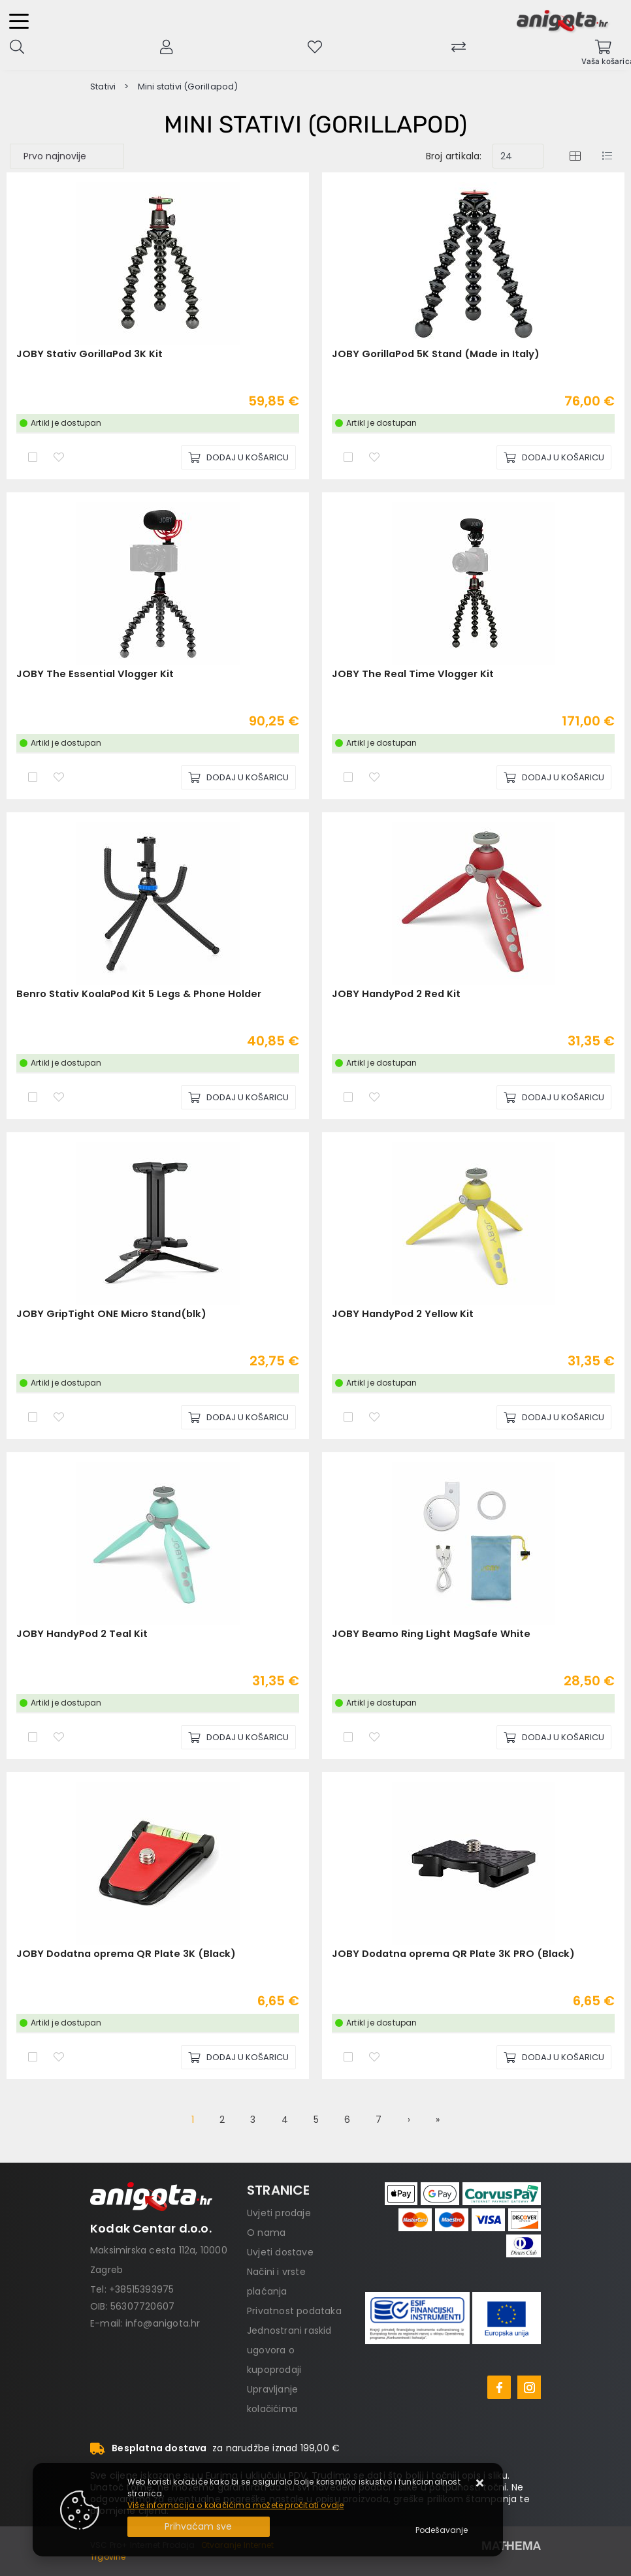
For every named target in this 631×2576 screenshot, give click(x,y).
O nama (266, 2232)
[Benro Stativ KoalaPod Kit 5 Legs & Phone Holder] (238, 1097)
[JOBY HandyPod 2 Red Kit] (553, 1097)
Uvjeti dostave (280, 2252)
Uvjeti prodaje (279, 2212)
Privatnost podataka (294, 2310)
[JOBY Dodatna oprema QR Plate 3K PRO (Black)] (553, 2057)
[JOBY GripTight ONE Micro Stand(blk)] (238, 1417)
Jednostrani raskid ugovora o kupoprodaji (289, 2350)
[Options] (441, 2530)
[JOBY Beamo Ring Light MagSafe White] (553, 1737)
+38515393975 (141, 2289)
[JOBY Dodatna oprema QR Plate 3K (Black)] (238, 2057)
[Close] (198, 2527)
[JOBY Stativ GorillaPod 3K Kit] (238, 457)
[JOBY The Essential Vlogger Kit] (238, 777)
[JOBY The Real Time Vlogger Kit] (553, 777)
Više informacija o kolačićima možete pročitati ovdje (235, 2505)
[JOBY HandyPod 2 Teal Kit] (238, 1737)
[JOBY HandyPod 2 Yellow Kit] (553, 1417)
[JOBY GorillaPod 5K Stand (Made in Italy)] (553, 457)
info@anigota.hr (163, 2323)
